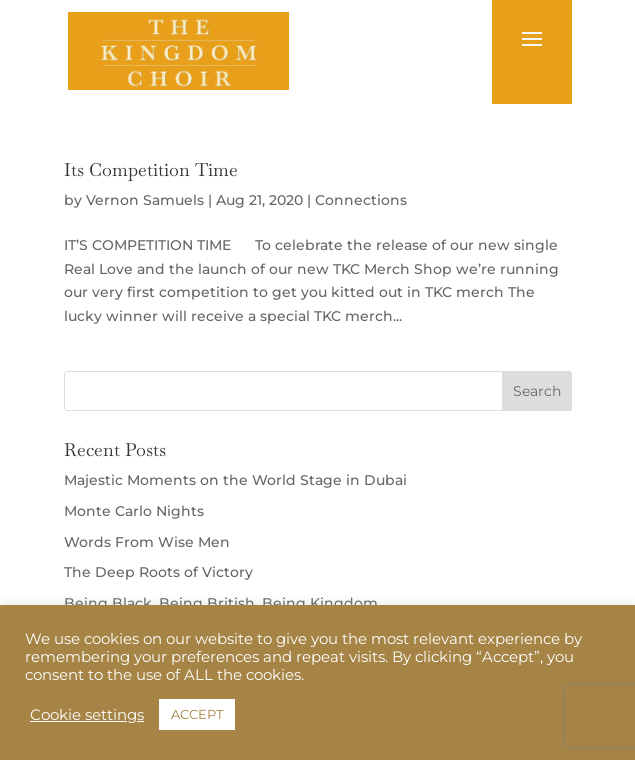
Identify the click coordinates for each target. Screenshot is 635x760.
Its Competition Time (151, 169)
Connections (361, 200)
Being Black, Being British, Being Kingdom (221, 603)
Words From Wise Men (147, 542)
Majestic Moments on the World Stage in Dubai (235, 480)
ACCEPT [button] (197, 714)
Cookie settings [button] (87, 715)
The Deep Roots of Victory (158, 572)
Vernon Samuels (145, 200)
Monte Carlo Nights (134, 511)
